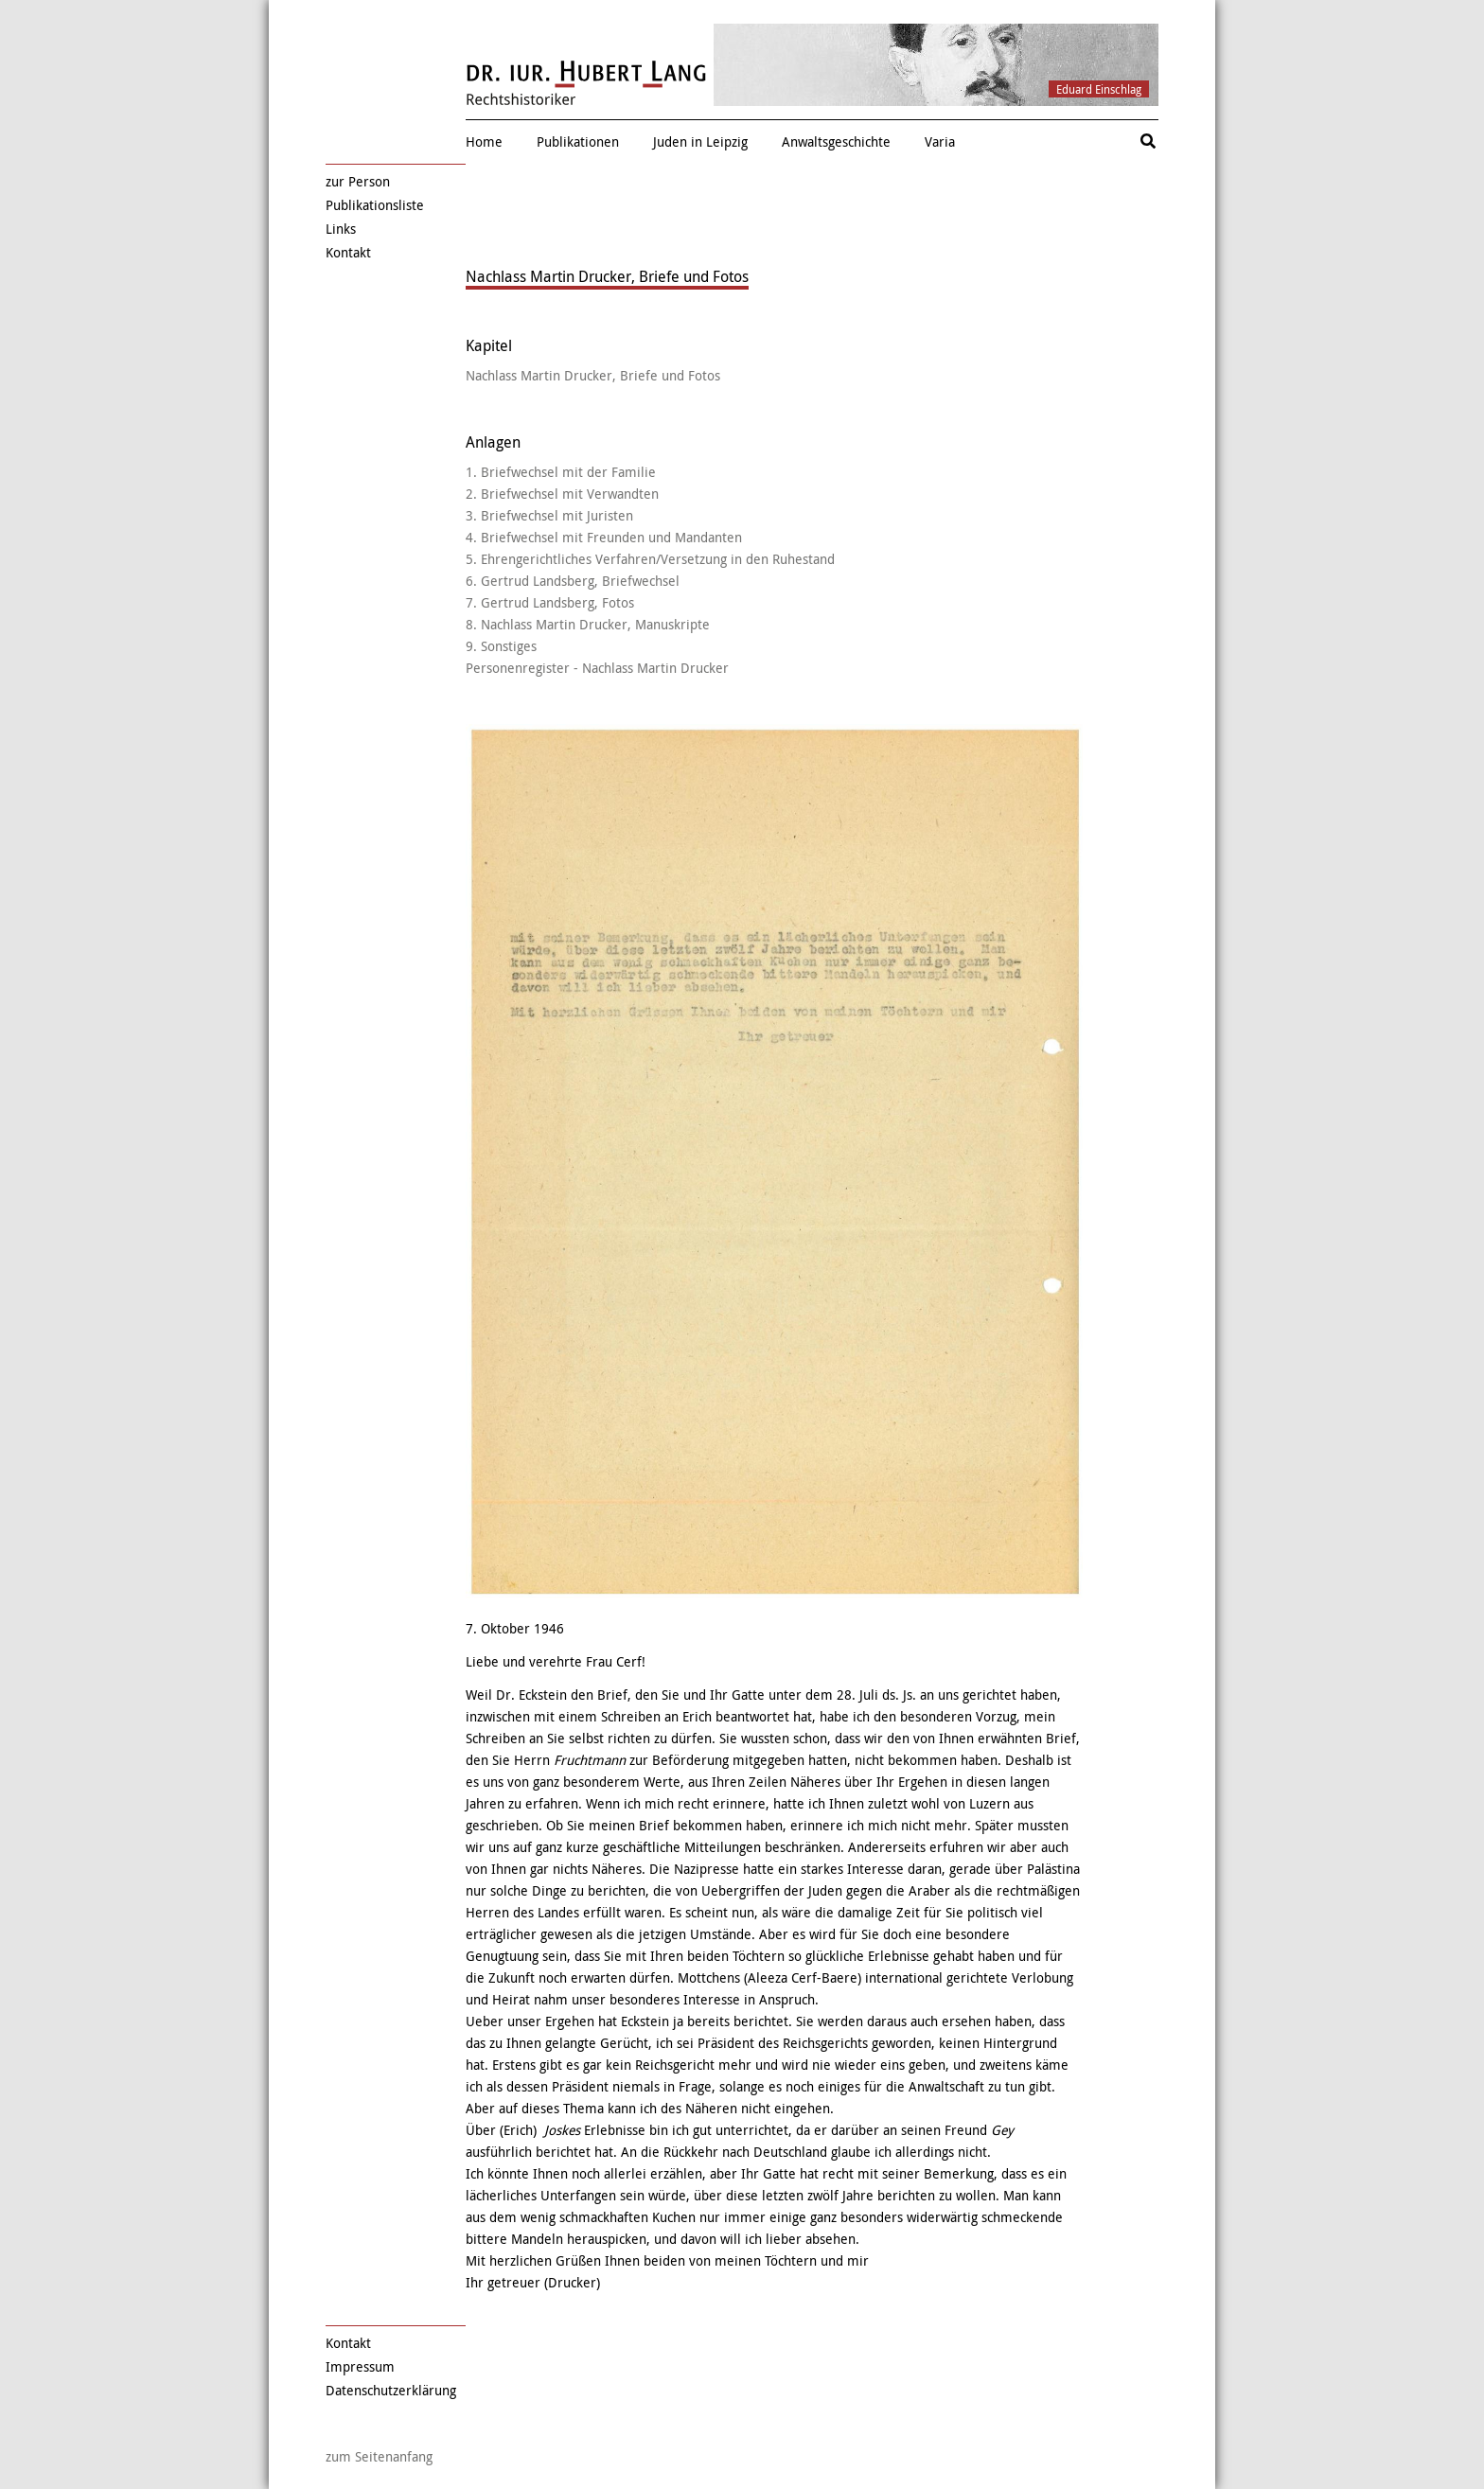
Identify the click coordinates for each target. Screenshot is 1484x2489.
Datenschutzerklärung (391, 2390)
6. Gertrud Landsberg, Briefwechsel (573, 581)
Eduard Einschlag (1098, 89)
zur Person (358, 181)
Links (341, 229)
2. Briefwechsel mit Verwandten (562, 494)
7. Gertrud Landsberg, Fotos (550, 602)
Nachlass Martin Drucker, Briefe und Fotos (593, 375)
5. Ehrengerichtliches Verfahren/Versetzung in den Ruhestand (650, 559)
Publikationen (578, 141)
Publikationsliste (375, 205)
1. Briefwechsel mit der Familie (561, 472)
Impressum (360, 2366)
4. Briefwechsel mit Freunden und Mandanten (604, 537)
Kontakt (348, 252)
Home (484, 141)
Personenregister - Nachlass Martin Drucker (597, 668)
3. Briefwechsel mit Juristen (549, 515)
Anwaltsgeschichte (836, 141)
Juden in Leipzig (700, 141)
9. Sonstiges (501, 646)
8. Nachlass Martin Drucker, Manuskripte (588, 624)
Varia (940, 141)
